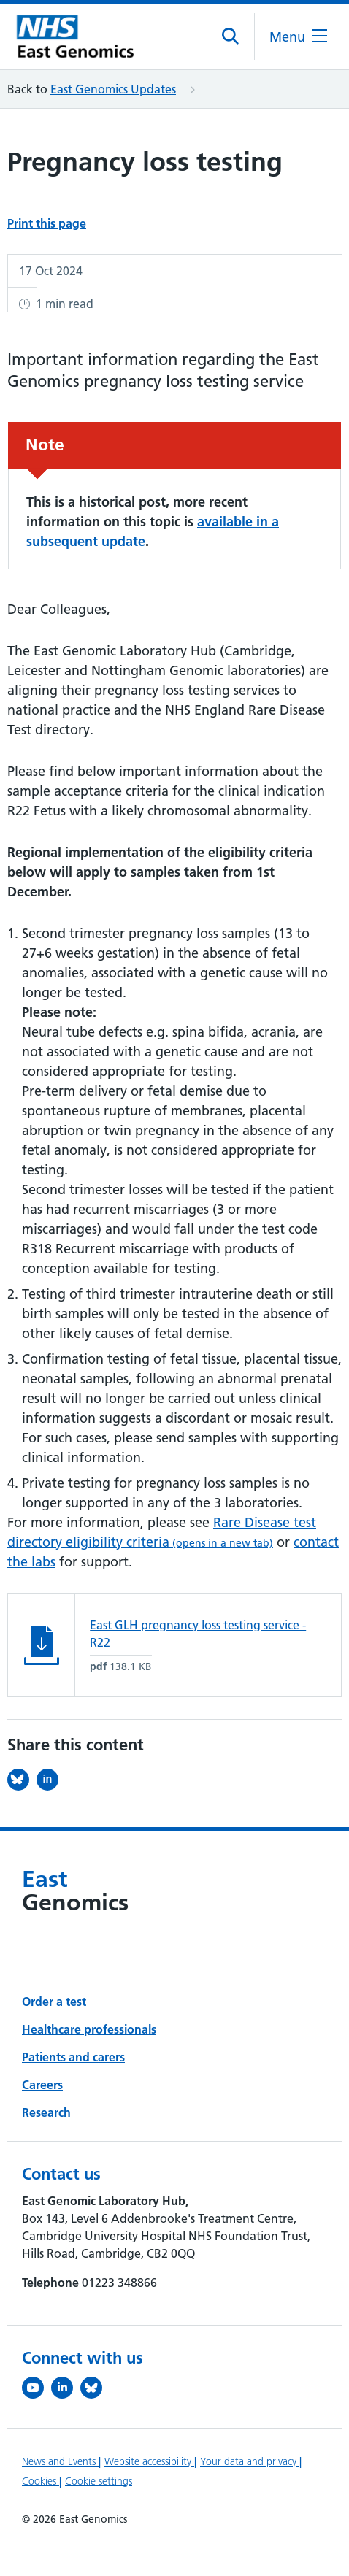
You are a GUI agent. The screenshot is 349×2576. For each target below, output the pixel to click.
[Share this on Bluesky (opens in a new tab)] (22, 1780)
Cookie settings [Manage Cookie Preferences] (98, 2481)
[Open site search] (231, 36)
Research (46, 2112)
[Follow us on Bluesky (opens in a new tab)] (95, 2388)
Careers (42, 2084)
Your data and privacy (249, 2461)
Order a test (54, 2001)
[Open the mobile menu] (298, 37)
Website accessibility (149, 2461)
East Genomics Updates (113, 89)
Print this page (46, 223)
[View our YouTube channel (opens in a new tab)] (36, 2388)
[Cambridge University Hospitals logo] (80, 37)
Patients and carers (73, 2057)
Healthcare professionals (89, 2029)
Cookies (40, 2481)
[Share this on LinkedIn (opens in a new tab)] (51, 1780)
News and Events (60, 2461)
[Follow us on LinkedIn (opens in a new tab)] (65, 2388)
